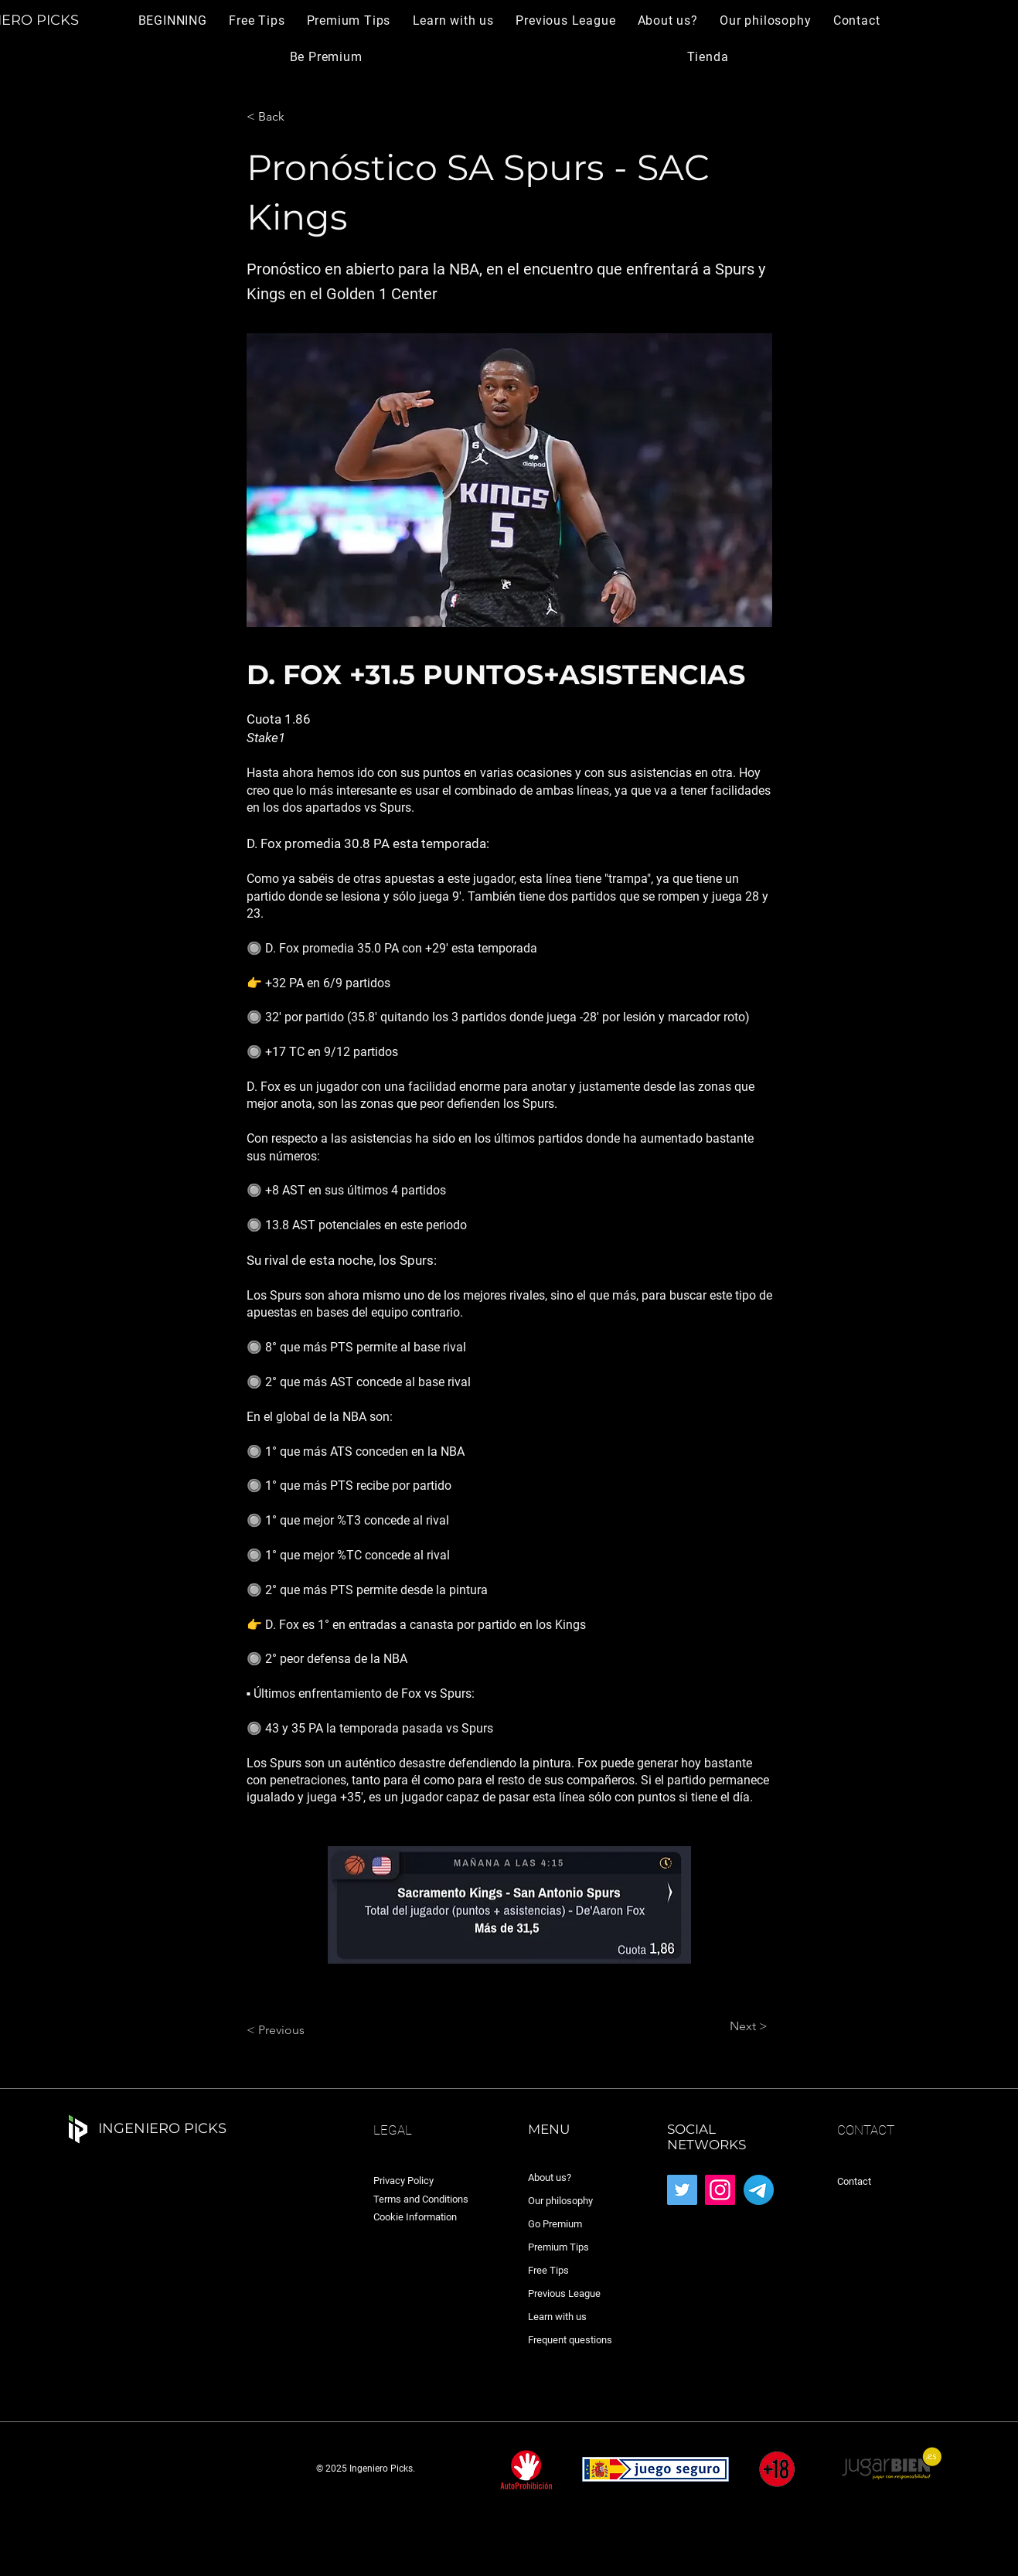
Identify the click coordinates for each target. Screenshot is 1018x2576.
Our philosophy (560, 2200)
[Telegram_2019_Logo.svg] (759, 2190)
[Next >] (729, 2026)
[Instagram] (720, 2190)
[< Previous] (298, 2030)
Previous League (564, 2293)
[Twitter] (682, 2190)
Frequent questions (570, 2340)
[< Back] (298, 116)
